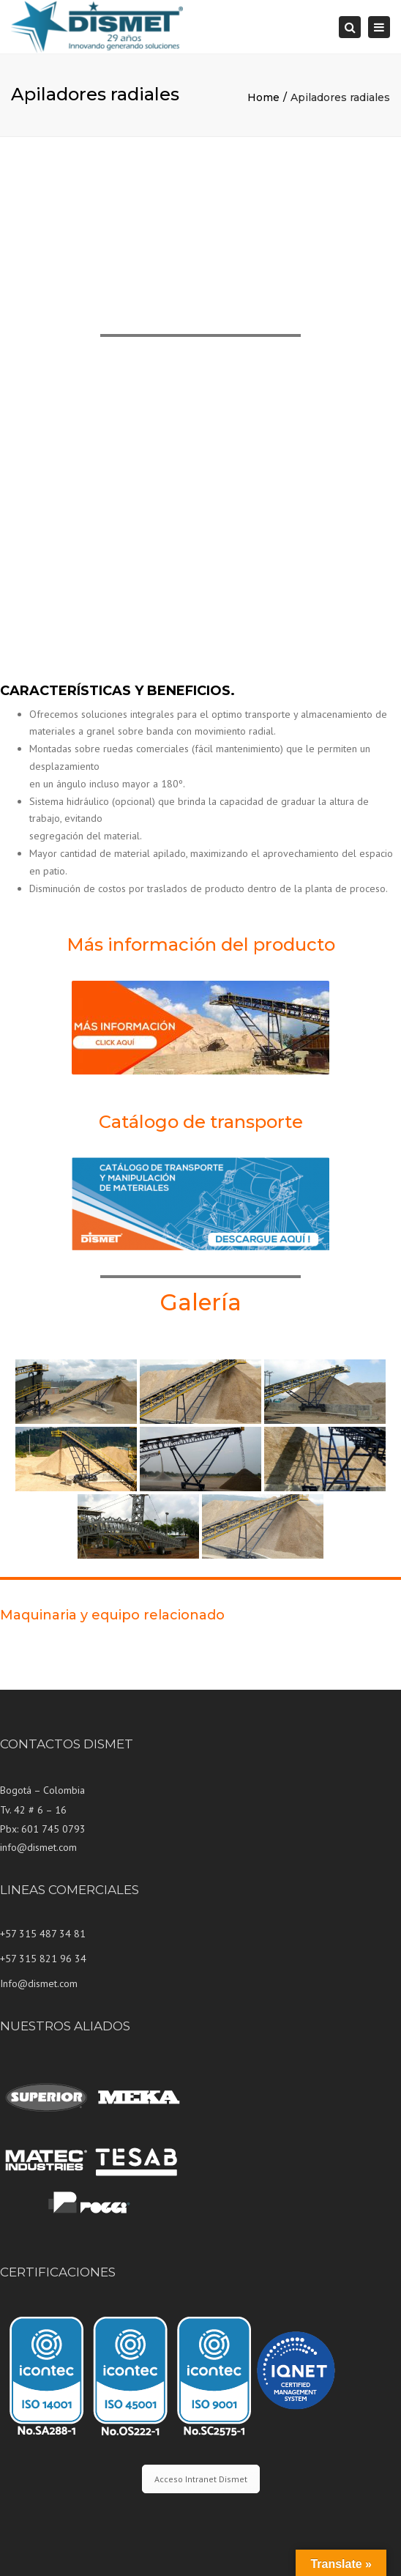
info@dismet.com (38, 1847)
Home (263, 97)
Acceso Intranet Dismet (200, 2478)
